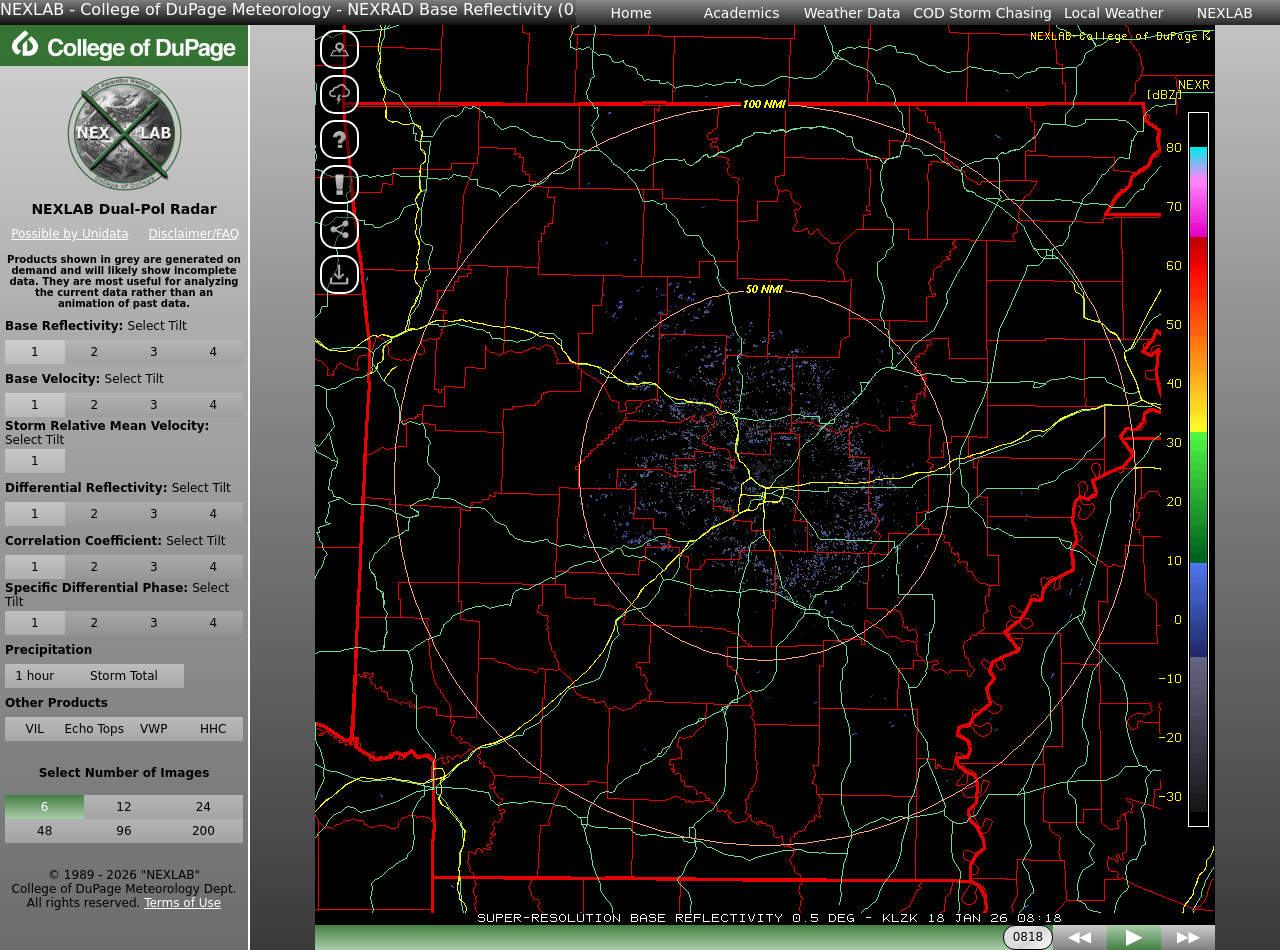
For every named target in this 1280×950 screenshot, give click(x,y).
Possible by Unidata (69, 234)
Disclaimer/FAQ (194, 234)
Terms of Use (182, 903)
